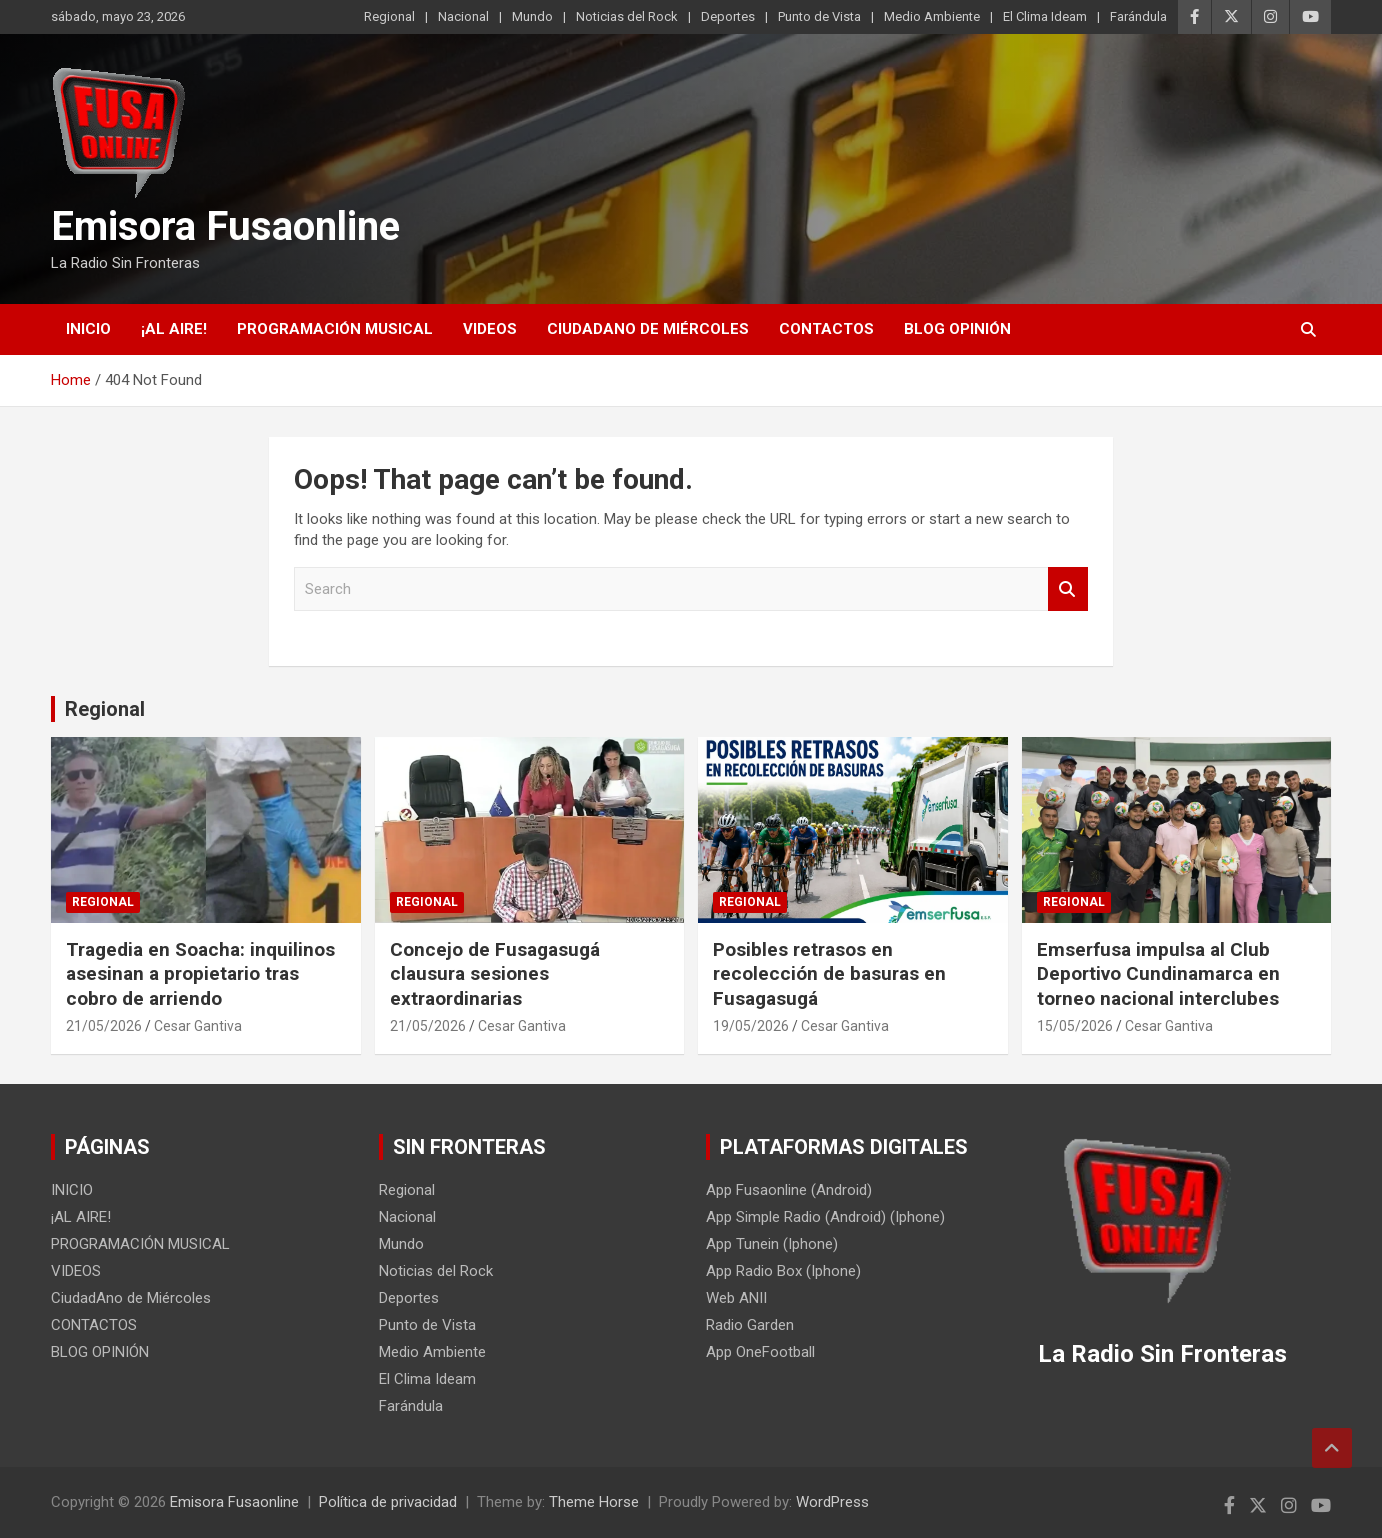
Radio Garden (750, 1325)
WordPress (832, 1502)
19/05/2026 (751, 1026)
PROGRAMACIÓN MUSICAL (335, 329)
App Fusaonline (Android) (789, 1190)
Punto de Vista (819, 16)
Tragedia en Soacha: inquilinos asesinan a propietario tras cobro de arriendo (200, 974)
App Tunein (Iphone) (772, 1244)
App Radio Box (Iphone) (783, 1271)
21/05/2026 (104, 1026)
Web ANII (736, 1298)
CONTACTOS (826, 329)
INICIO (88, 329)
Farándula (1138, 16)
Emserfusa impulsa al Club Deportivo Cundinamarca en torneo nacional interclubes (1158, 974)
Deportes (728, 16)
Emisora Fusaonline (225, 226)
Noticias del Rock (627, 16)
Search (1068, 589)
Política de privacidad (388, 1502)
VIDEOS (490, 329)
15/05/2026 (1075, 1026)
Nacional (463, 16)
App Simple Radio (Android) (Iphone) (825, 1217)
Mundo (532, 16)
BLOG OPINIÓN (957, 329)
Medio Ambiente (932, 16)
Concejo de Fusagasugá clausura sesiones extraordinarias (495, 974)
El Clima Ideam (1045, 16)
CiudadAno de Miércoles (648, 329)
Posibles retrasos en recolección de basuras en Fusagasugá (829, 974)
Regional (389, 16)
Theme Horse (594, 1502)
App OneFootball (760, 1352)
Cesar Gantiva (198, 1026)
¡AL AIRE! (174, 329)
